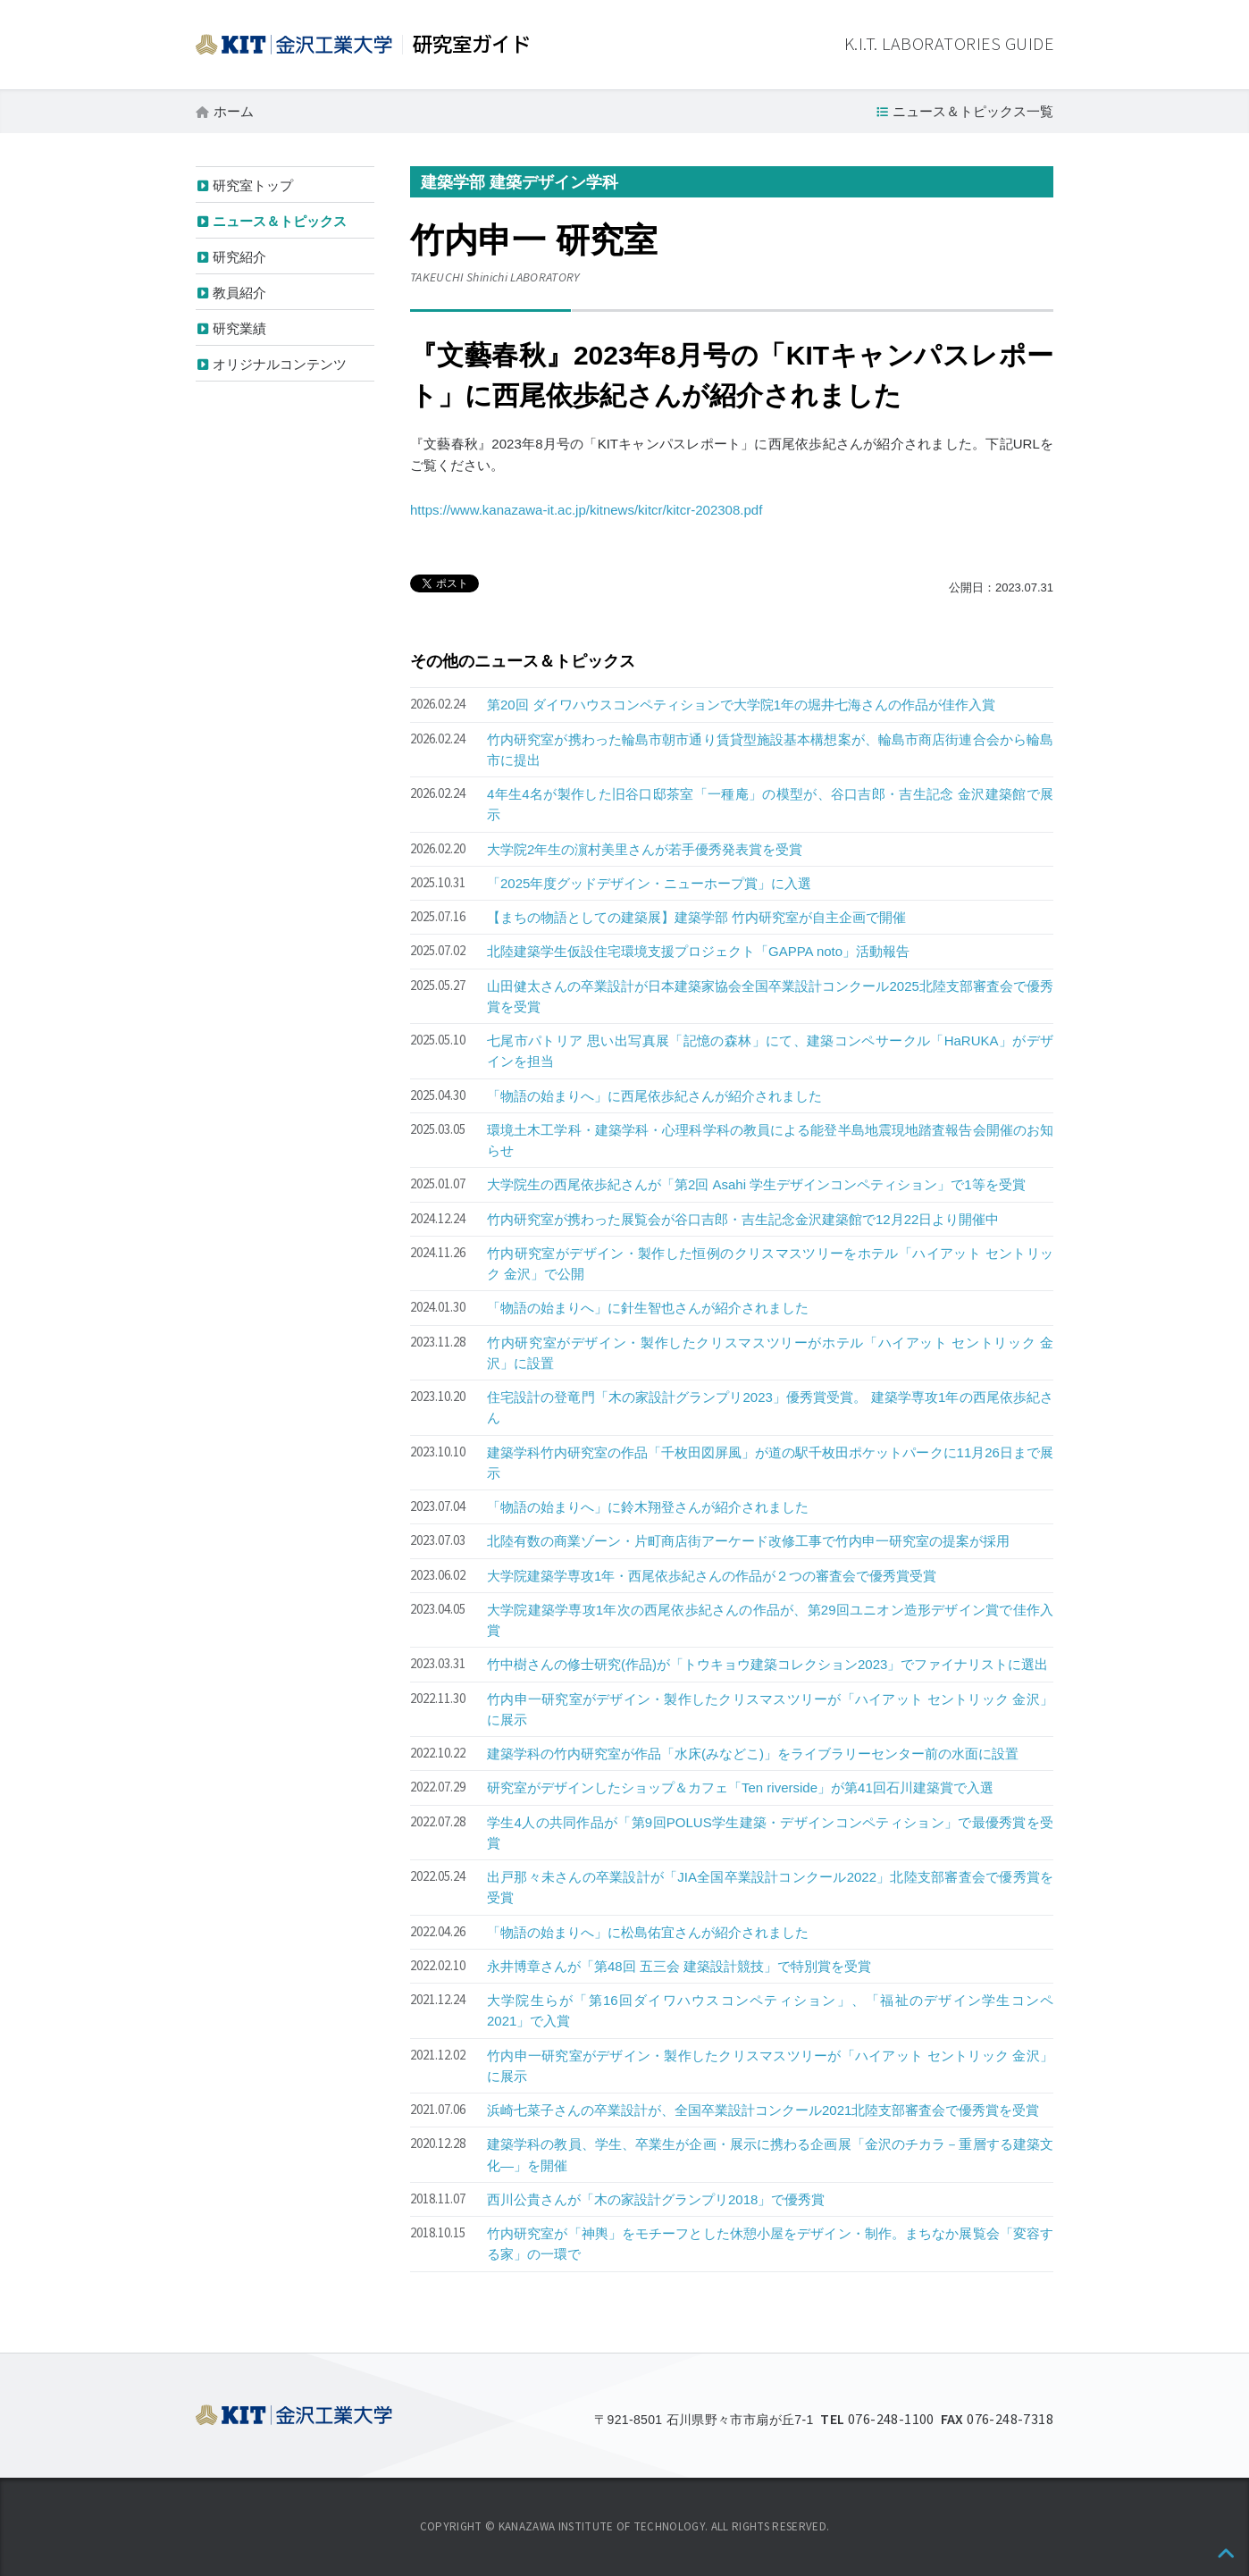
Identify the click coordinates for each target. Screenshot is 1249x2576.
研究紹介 (239, 256)
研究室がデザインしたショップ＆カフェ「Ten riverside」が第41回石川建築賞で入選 (740, 1787)
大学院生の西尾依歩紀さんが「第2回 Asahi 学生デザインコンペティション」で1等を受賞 (756, 1184)
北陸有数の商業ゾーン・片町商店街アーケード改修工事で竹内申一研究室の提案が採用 (748, 1540)
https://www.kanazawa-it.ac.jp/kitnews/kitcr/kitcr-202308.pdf (586, 509)
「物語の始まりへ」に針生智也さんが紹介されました (648, 1307)
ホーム (234, 111)
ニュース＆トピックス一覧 (973, 111)
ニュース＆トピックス (280, 221)
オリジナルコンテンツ (280, 364)
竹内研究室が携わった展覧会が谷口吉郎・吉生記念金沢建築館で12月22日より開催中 (743, 1219)
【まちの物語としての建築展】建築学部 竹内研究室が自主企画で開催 (696, 917)
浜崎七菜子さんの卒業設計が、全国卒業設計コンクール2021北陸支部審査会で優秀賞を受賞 (763, 2110)
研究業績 (239, 328)
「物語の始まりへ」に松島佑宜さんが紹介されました (648, 1932)
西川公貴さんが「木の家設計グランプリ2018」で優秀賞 (656, 2199)
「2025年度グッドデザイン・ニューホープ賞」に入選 (649, 883)
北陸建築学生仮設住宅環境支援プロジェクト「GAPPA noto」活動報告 (698, 951)
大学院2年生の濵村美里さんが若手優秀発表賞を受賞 (644, 849)
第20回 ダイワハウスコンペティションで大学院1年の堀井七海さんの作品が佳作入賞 (741, 704)
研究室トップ (253, 185)
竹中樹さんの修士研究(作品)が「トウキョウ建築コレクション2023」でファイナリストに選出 (767, 1664)
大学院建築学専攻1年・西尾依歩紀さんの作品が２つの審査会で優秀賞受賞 (711, 1575)
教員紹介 (239, 292)
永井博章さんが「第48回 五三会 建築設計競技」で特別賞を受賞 (679, 1966)
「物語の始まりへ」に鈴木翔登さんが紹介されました (648, 1507)
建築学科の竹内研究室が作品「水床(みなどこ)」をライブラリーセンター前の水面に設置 (752, 1753)
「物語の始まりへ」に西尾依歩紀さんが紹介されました (654, 1095)
